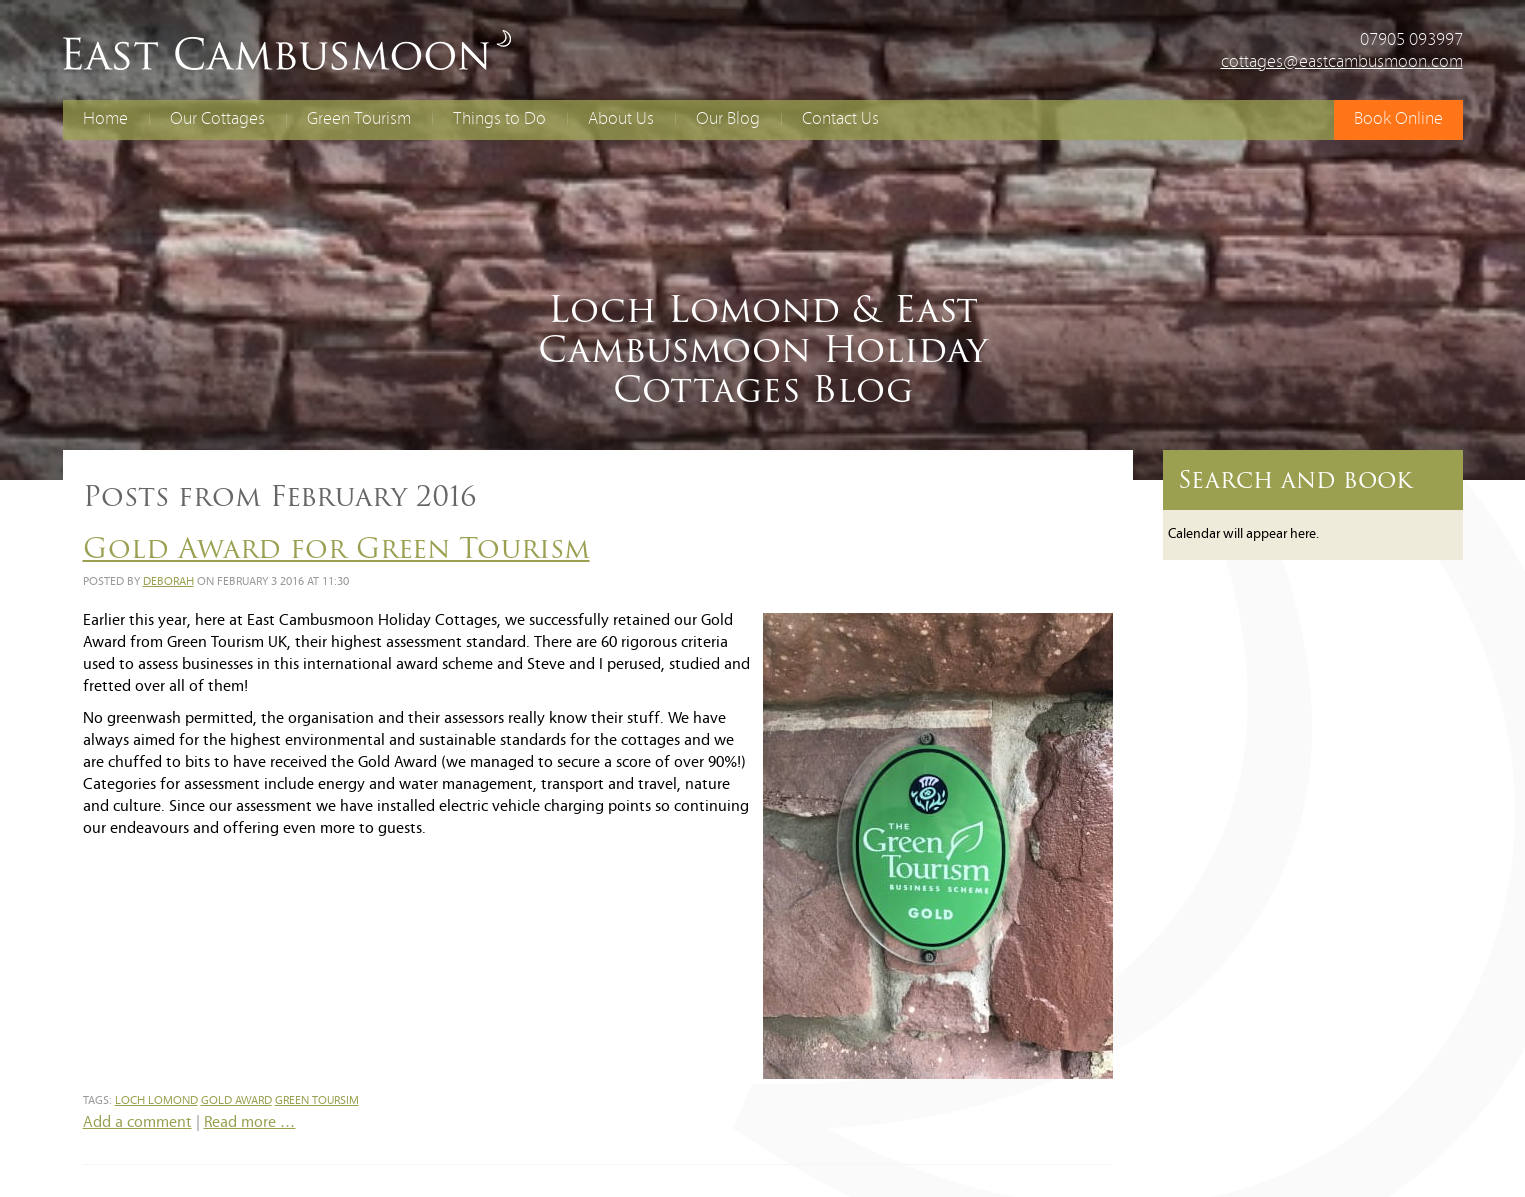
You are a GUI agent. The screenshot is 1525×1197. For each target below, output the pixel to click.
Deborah (168, 582)
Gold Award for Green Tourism (336, 548)
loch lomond (156, 1101)
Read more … (250, 1123)
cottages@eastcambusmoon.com (1342, 62)
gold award (236, 1101)
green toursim (317, 1101)
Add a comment (137, 1123)
